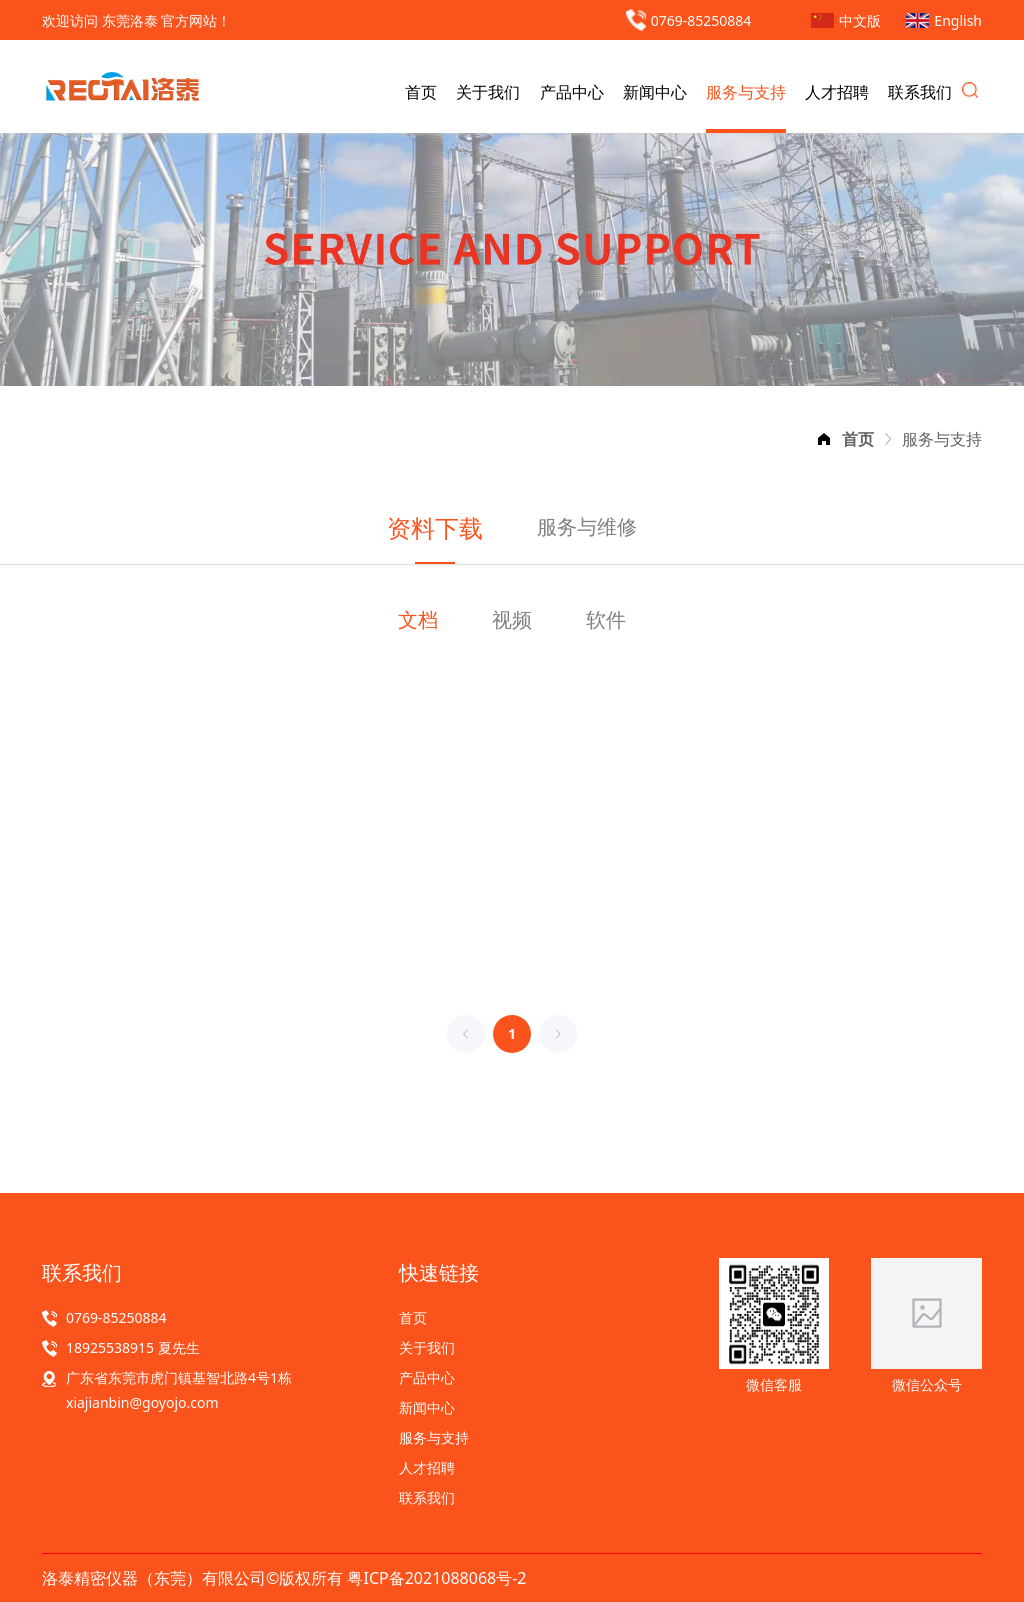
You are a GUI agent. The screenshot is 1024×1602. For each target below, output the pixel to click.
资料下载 (435, 527)
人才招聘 (837, 92)
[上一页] (466, 1034)
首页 (421, 92)
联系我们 (920, 92)
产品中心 (572, 92)
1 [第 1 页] (512, 1033)
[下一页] (558, 1034)
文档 (418, 619)
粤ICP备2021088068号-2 (436, 1578)
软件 (606, 619)
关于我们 (488, 92)
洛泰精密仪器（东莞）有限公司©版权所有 (194, 1578)
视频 (512, 619)
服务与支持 (746, 92)
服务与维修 (587, 526)
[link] (858, 439)
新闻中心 (655, 92)
